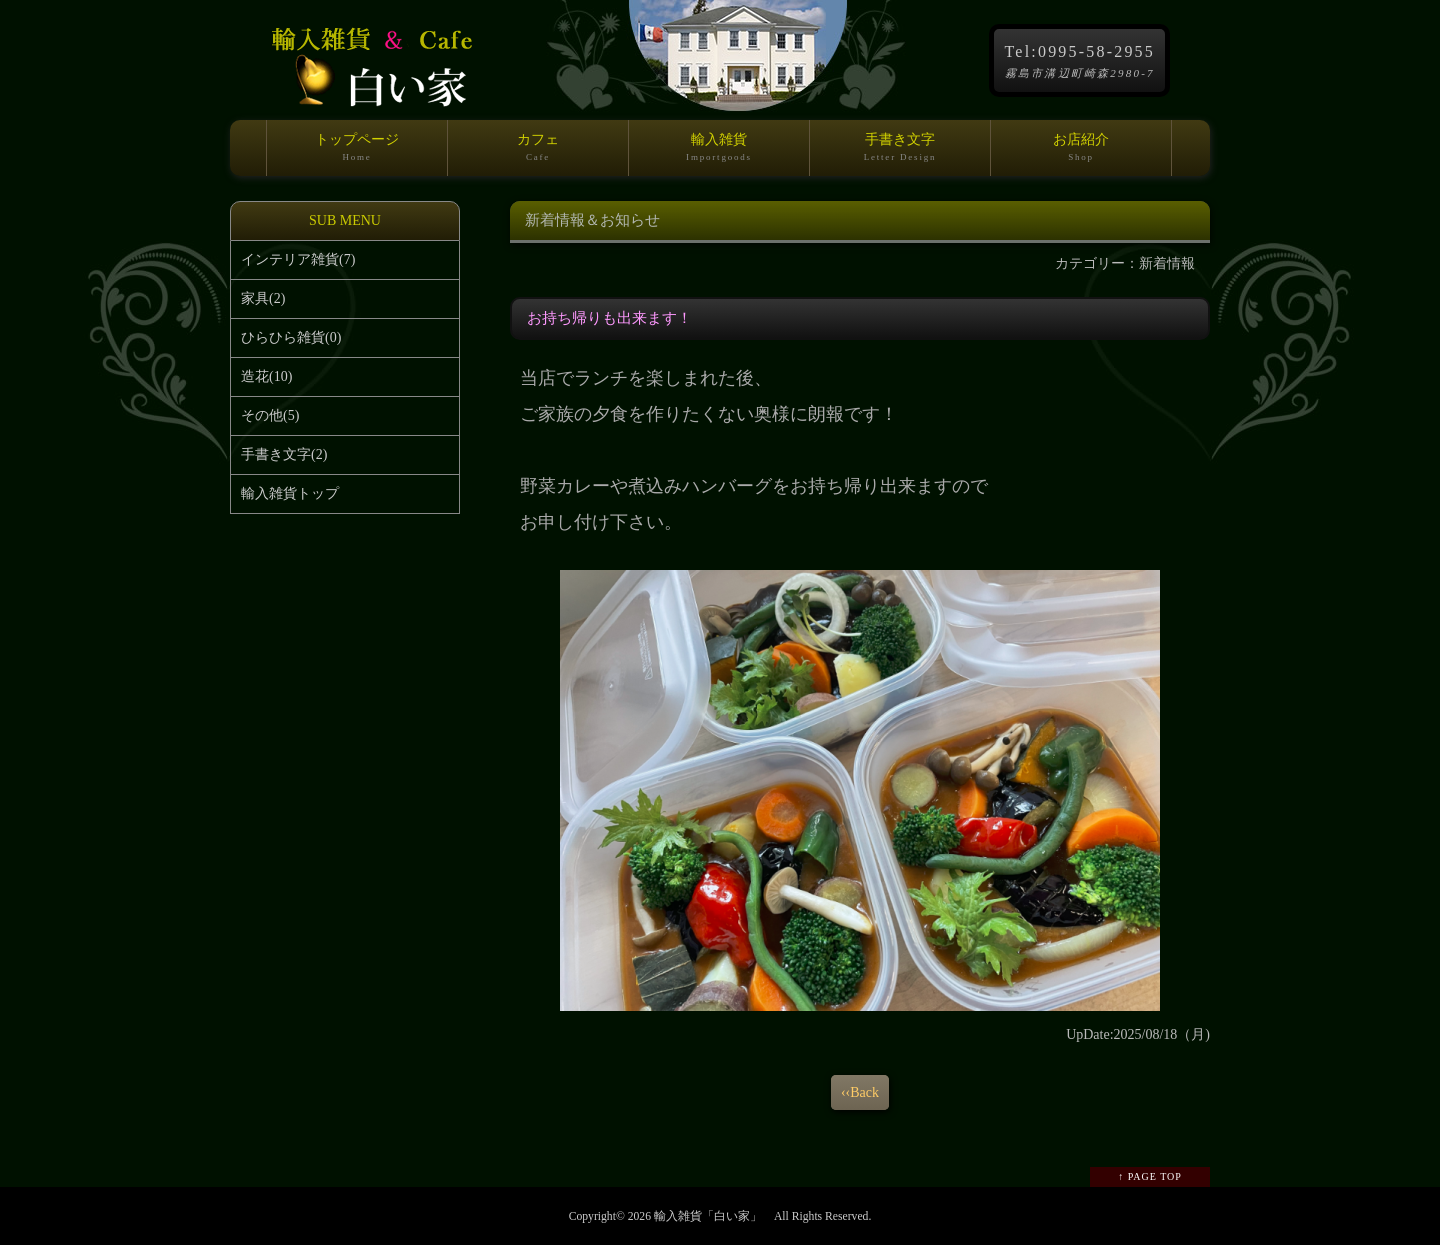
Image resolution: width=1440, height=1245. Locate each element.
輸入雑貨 (719, 154)
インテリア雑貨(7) (298, 259)
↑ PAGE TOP (1150, 1176)
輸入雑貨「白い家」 (708, 1216)
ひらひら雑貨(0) (291, 337)
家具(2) (263, 298)
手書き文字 (900, 154)
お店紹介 (1081, 154)
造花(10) (266, 376)
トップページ (357, 154)
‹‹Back (860, 1092)
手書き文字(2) (284, 454)
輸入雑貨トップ (290, 493)
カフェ (538, 154)
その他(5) (270, 415)
